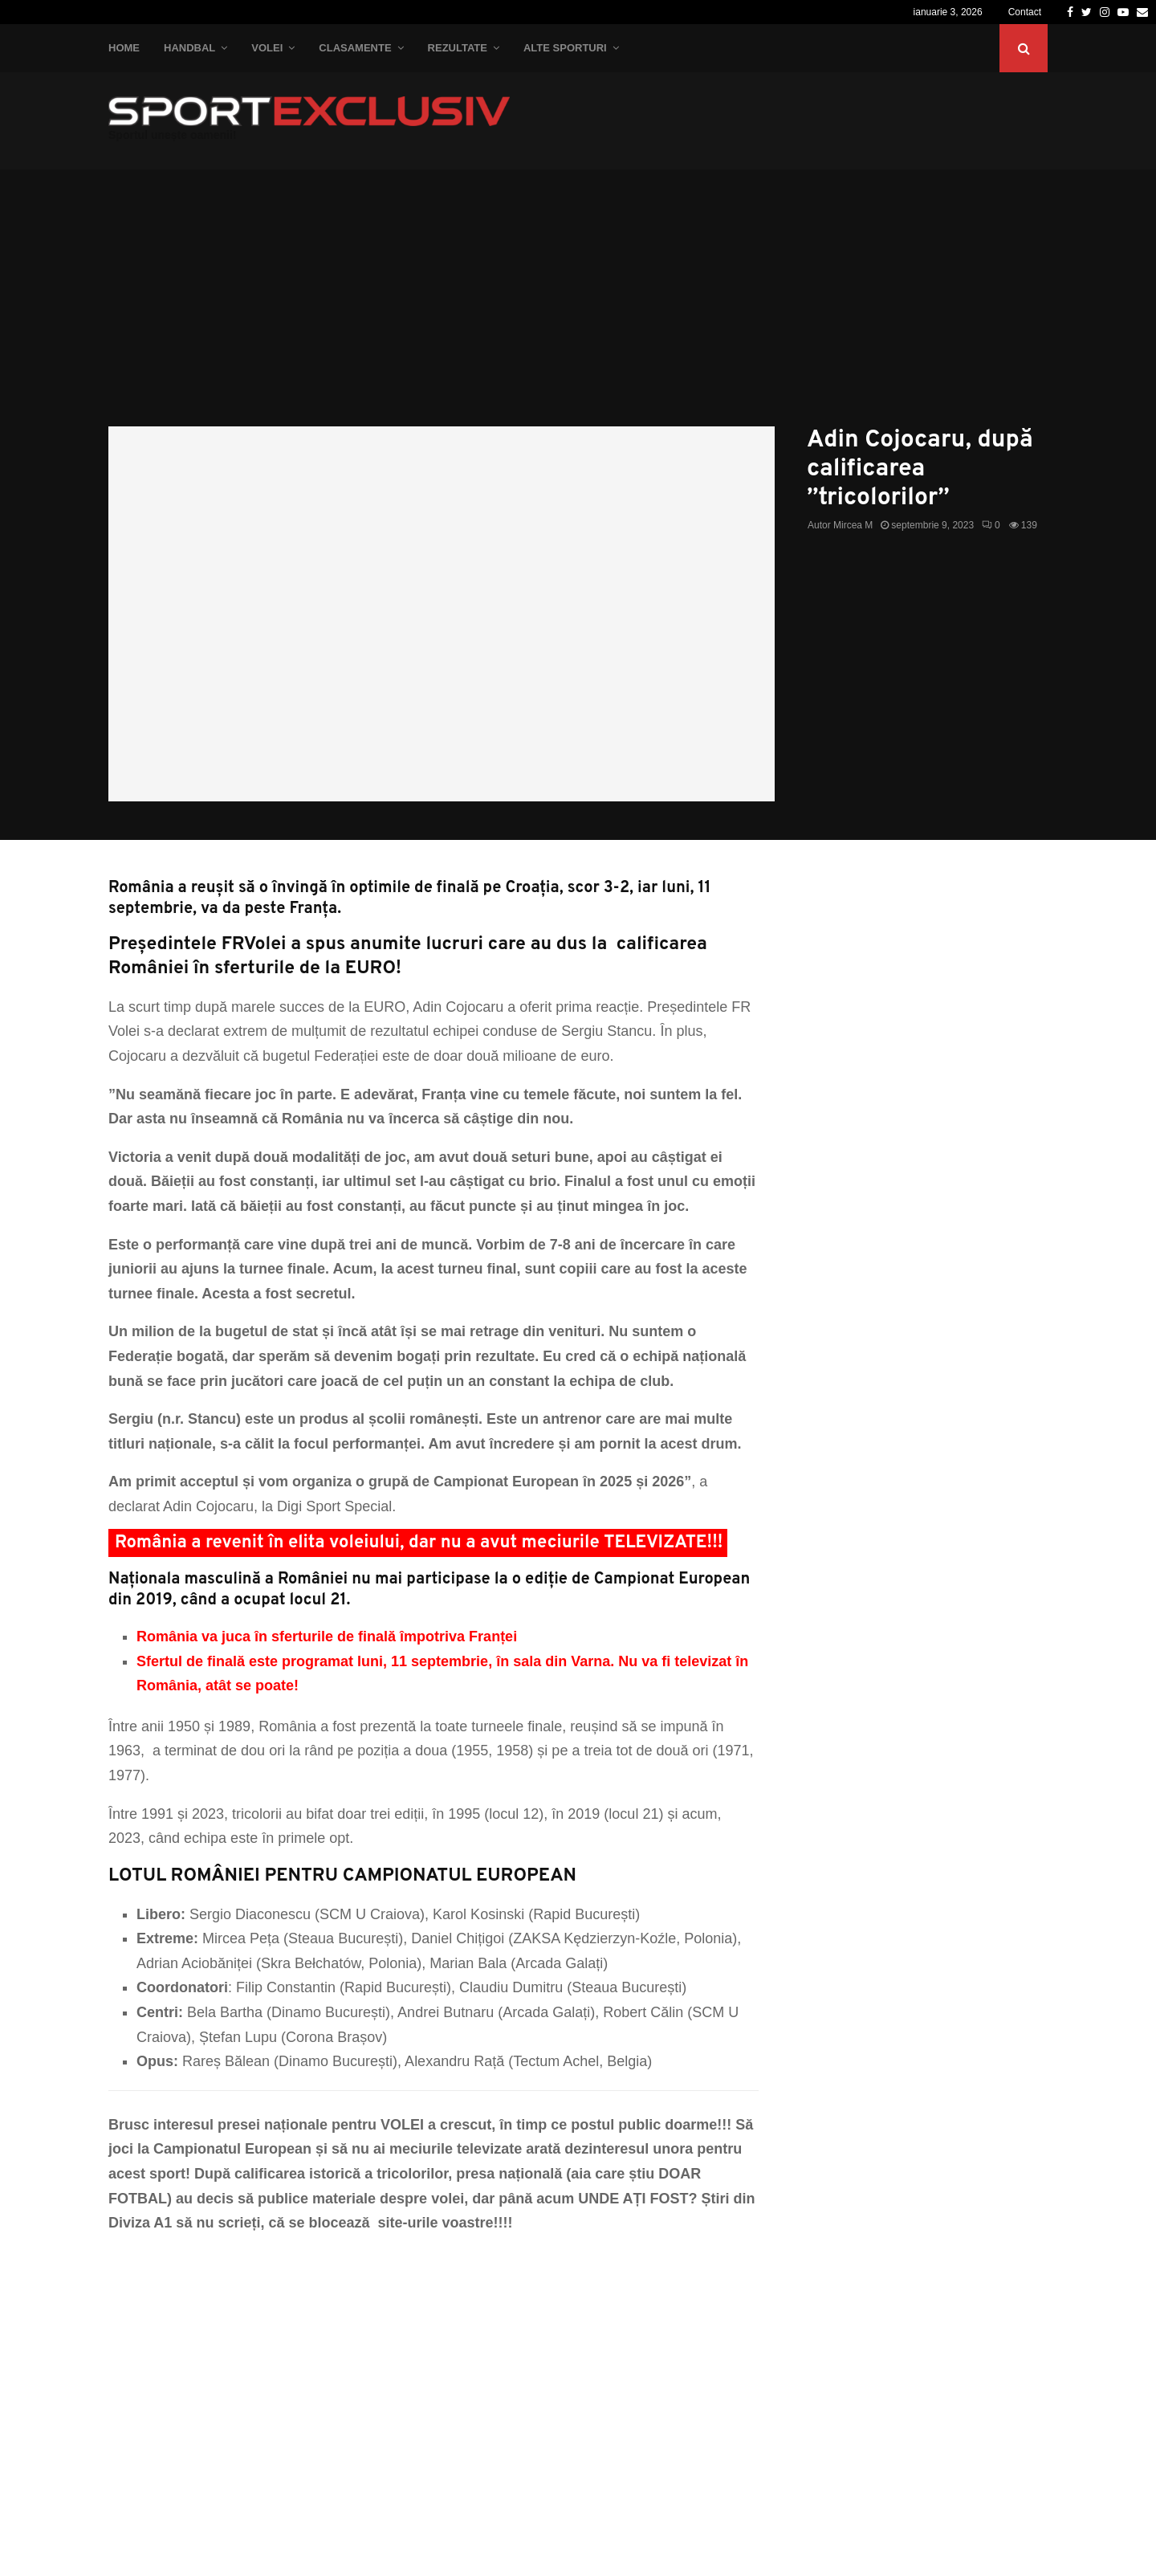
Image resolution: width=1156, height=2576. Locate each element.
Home (124, 48)
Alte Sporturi (565, 48)
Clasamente (355, 48)
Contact (1024, 12)
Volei (267, 48)
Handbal (189, 48)
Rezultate (457, 48)
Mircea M (853, 525)
